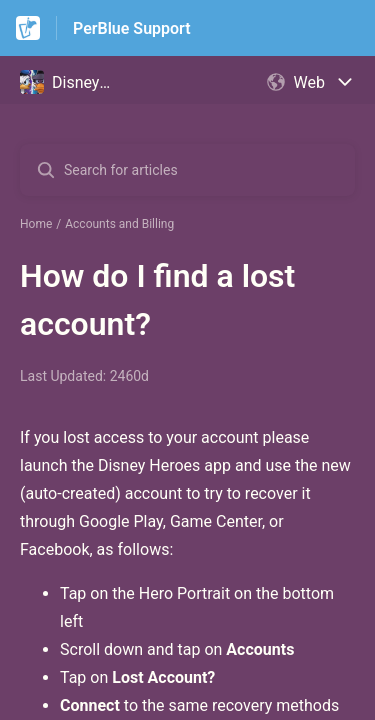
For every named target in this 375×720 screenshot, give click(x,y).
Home (36, 224)
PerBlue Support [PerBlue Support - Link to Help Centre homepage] (132, 28)
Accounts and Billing (119, 224)
